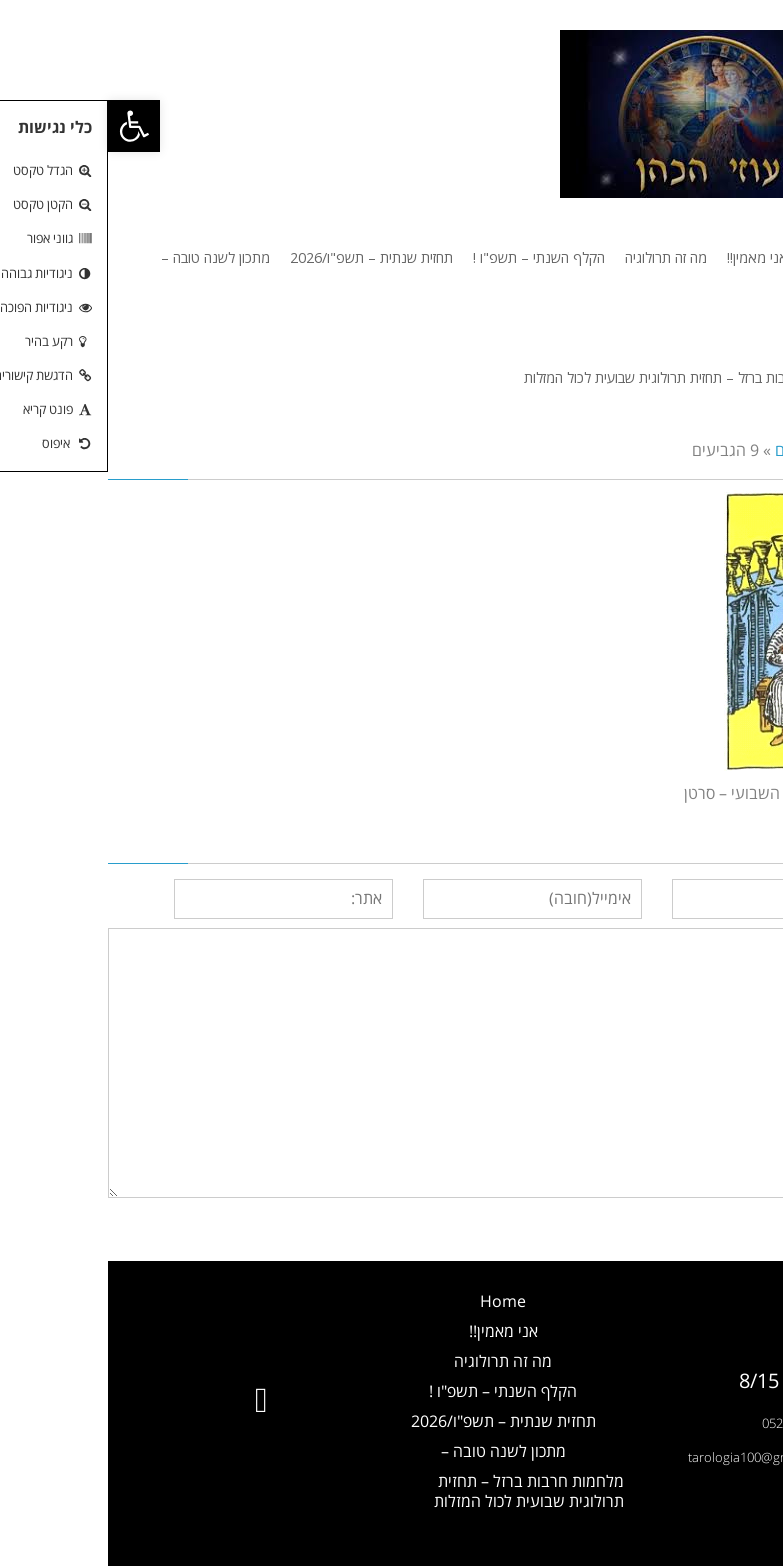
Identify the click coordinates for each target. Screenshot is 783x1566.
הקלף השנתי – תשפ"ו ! (395, 1391)
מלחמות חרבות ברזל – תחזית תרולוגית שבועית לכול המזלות (421, 1491)
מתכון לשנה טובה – (395, 1451)
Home (395, 1301)
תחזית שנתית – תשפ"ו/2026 (395, 1421)
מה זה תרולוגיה (395, 1361)
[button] (26, 126)
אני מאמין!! (395, 1331)
